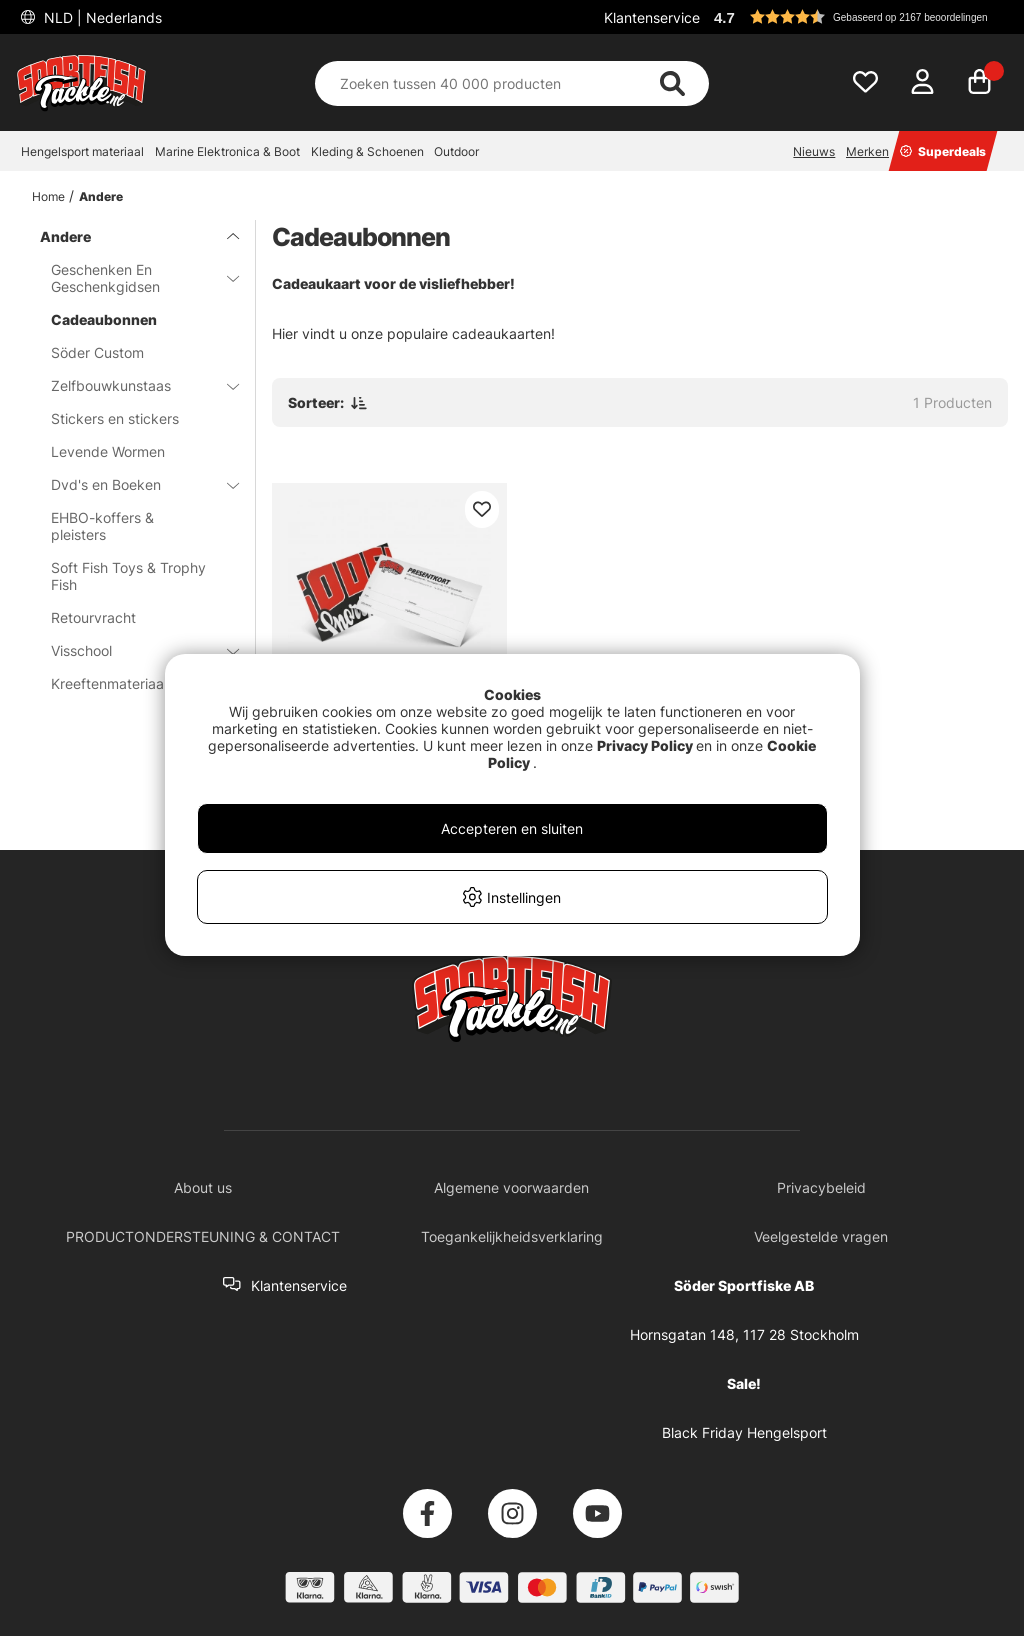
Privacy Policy (645, 745)
